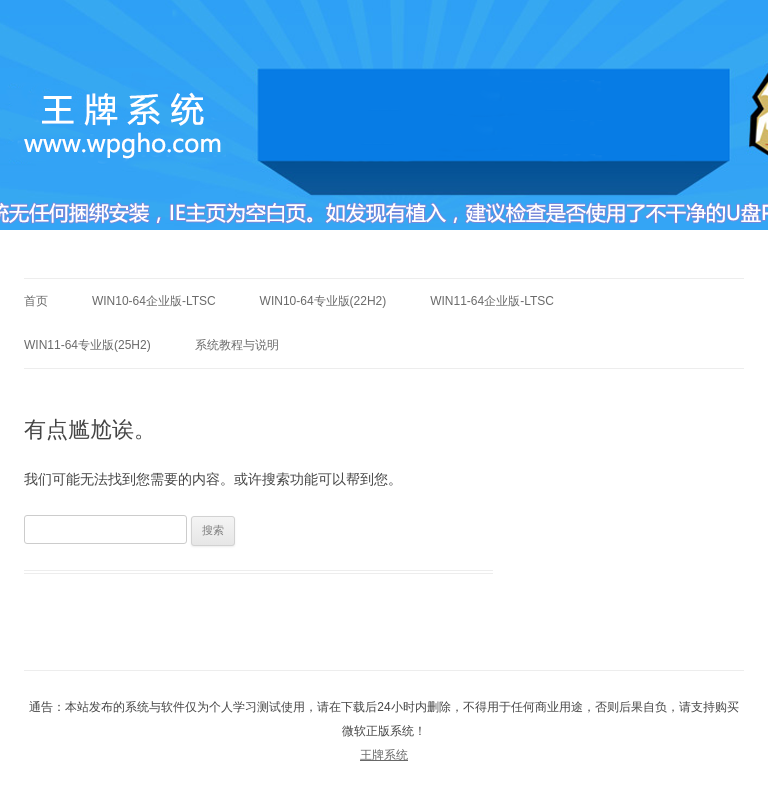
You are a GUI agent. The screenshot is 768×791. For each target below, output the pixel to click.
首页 (36, 301)
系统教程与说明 (237, 345)
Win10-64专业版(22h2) (323, 301)
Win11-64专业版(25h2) (87, 345)
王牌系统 (384, 755)
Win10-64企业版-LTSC (154, 301)
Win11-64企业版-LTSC (492, 301)
